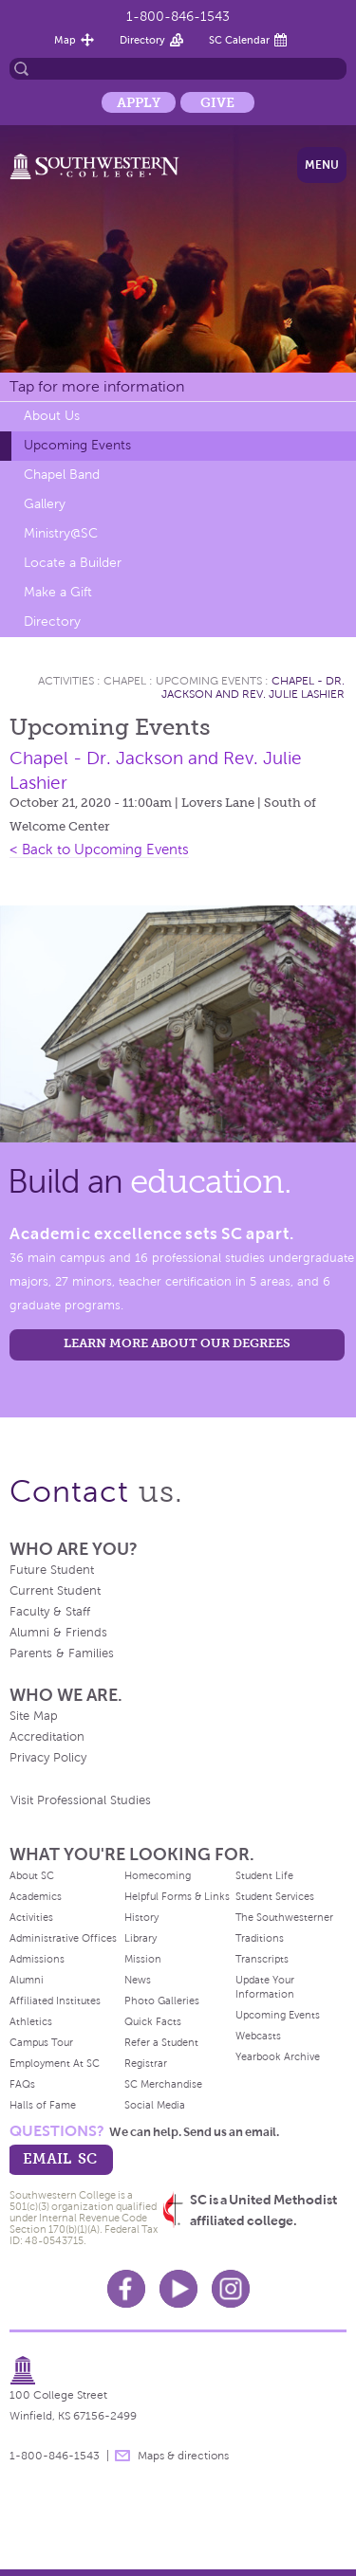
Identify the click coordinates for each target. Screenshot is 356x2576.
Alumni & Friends (58, 1632)
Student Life (264, 1875)
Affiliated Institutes (55, 2000)
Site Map (33, 1716)
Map (65, 40)
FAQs (22, 2084)
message (122, 2455)
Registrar (145, 2063)
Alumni (26, 1979)
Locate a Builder (73, 563)
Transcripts (262, 1958)
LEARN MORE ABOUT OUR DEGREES (177, 1343)
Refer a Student (161, 2042)
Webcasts (258, 2035)
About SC (31, 1875)
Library (140, 1938)
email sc (60, 2158)
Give (217, 102)
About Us (52, 416)
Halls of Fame (42, 2104)
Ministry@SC (61, 533)
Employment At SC (54, 2063)
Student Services (274, 1896)
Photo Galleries (161, 2000)
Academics (35, 1896)
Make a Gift (58, 592)
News (137, 1979)
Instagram (231, 2289)
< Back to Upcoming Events (99, 849)
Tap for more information (96, 386)
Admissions (37, 1958)
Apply (138, 102)
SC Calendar (239, 40)
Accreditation (46, 1737)
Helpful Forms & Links (177, 1896)
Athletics (30, 2021)
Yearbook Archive (277, 2056)
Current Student (55, 1591)
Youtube (178, 2289)
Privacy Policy (47, 1757)
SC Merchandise (163, 2084)
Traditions (259, 1938)
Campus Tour (41, 2042)
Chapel (124, 680)
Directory (142, 40)
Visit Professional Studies (80, 1800)
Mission (142, 1958)
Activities (66, 680)
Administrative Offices (63, 1938)
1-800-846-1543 (178, 16)
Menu (322, 165)
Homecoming (157, 1875)
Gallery (45, 504)
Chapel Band (62, 474)
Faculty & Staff (49, 1611)
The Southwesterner (284, 1917)
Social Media (154, 2104)
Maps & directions (183, 2455)
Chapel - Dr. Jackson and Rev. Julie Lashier (253, 687)
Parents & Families (61, 1653)
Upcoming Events (77, 445)
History (141, 1917)
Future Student (51, 1570)
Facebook (126, 2289)
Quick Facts (152, 2021)
